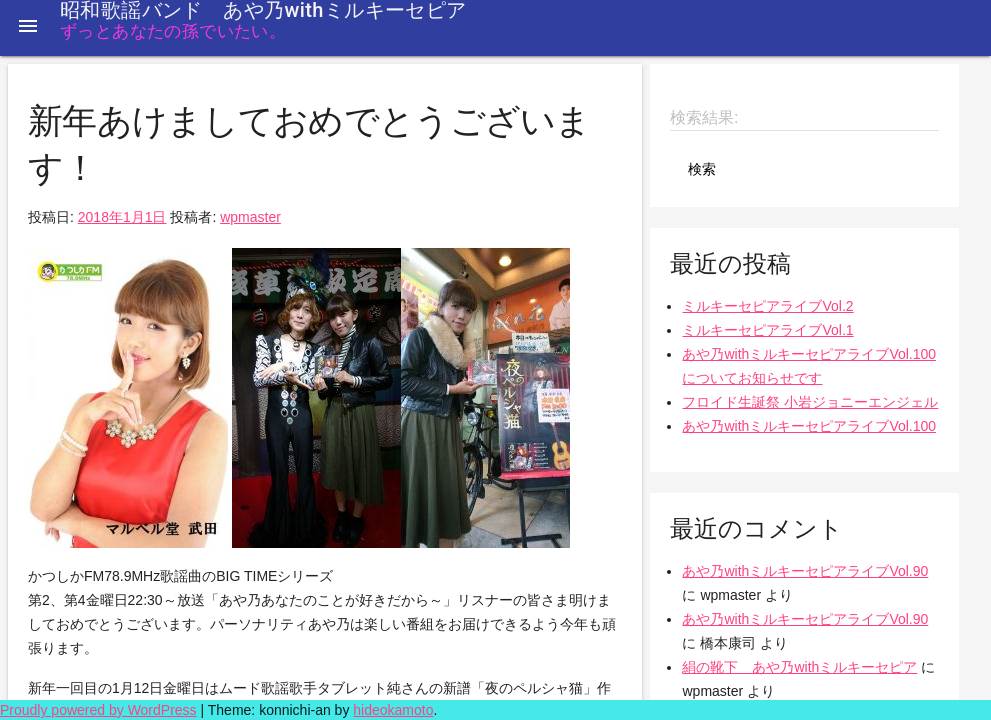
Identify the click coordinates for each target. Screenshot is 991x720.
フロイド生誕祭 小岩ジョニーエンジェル (810, 402)
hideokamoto (393, 710)
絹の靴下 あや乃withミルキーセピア (799, 667)
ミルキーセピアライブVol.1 (767, 330)
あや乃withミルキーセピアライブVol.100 (809, 426)
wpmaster (250, 217)
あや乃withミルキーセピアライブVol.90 (805, 571)
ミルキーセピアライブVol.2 (767, 306)
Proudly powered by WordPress (98, 710)
